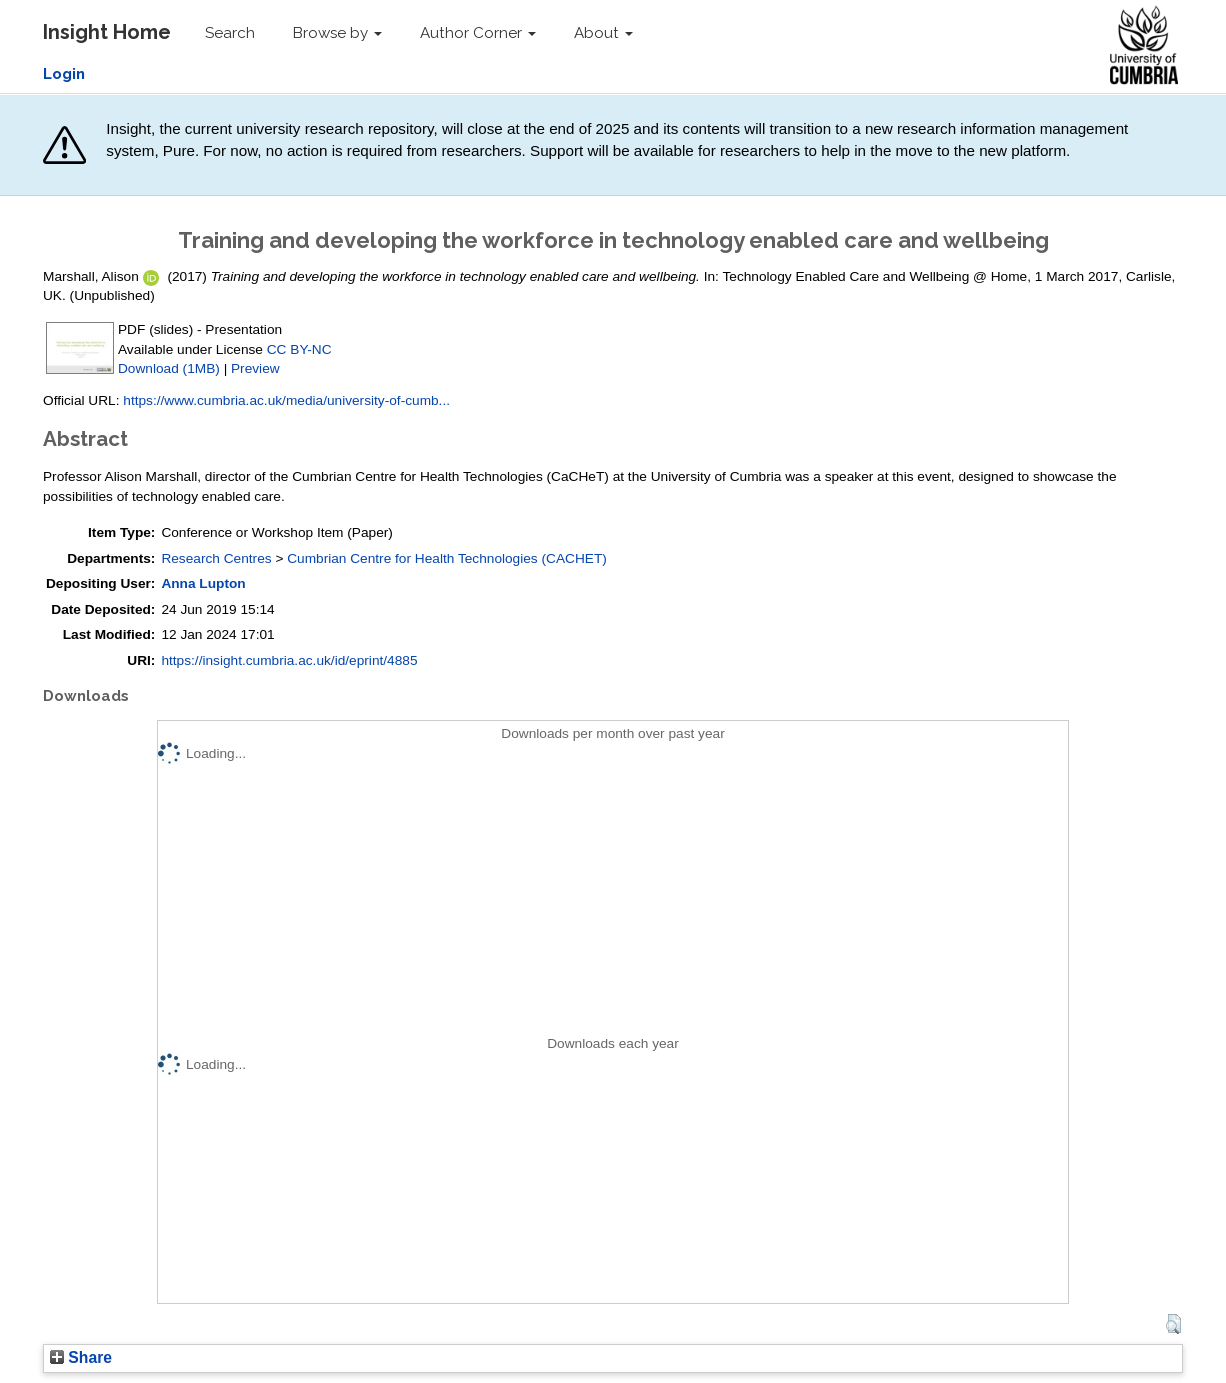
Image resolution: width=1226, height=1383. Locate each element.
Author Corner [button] (478, 33)
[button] (1173, 1324)
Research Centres (216, 558)
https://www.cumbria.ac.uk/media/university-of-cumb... (286, 400)
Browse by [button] (337, 33)
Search (230, 33)
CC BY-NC (299, 349)
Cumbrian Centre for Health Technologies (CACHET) (447, 558)
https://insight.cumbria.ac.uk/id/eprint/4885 (289, 660)
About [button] (603, 33)
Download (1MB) (169, 368)
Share (81, 1357)
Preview (255, 368)
